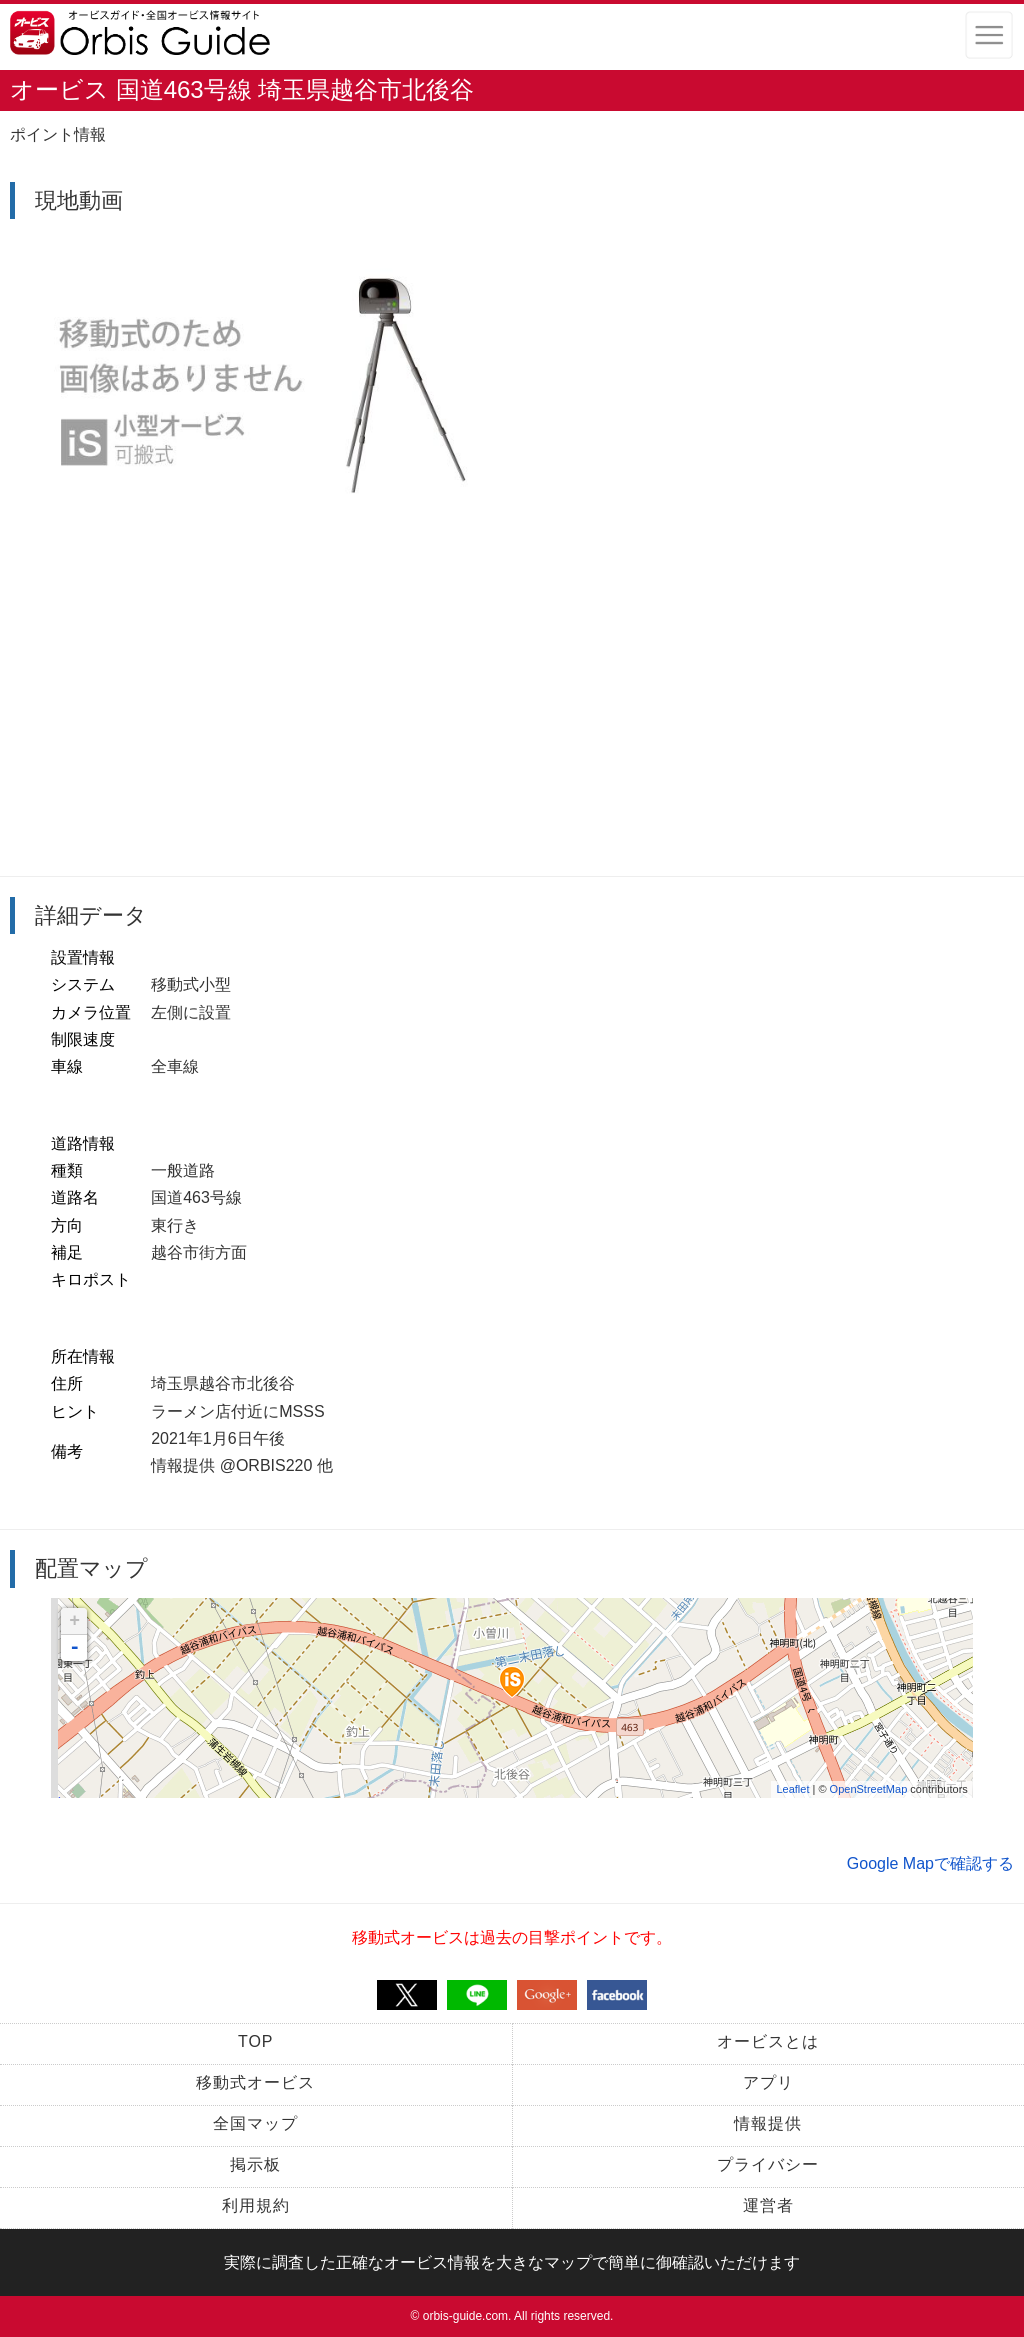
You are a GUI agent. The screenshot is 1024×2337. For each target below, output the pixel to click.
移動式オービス (255, 2082)
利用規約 (256, 2205)
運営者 (768, 2205)
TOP (256, 2041)
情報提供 (768, 2123)
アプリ (768, 2082)
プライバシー (768, 2164)
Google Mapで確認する (930, 1863)
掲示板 (255, 2164)
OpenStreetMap (869, 1789)
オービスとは (768, 2041)
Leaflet (792, 1789)
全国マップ (255, 2123)
